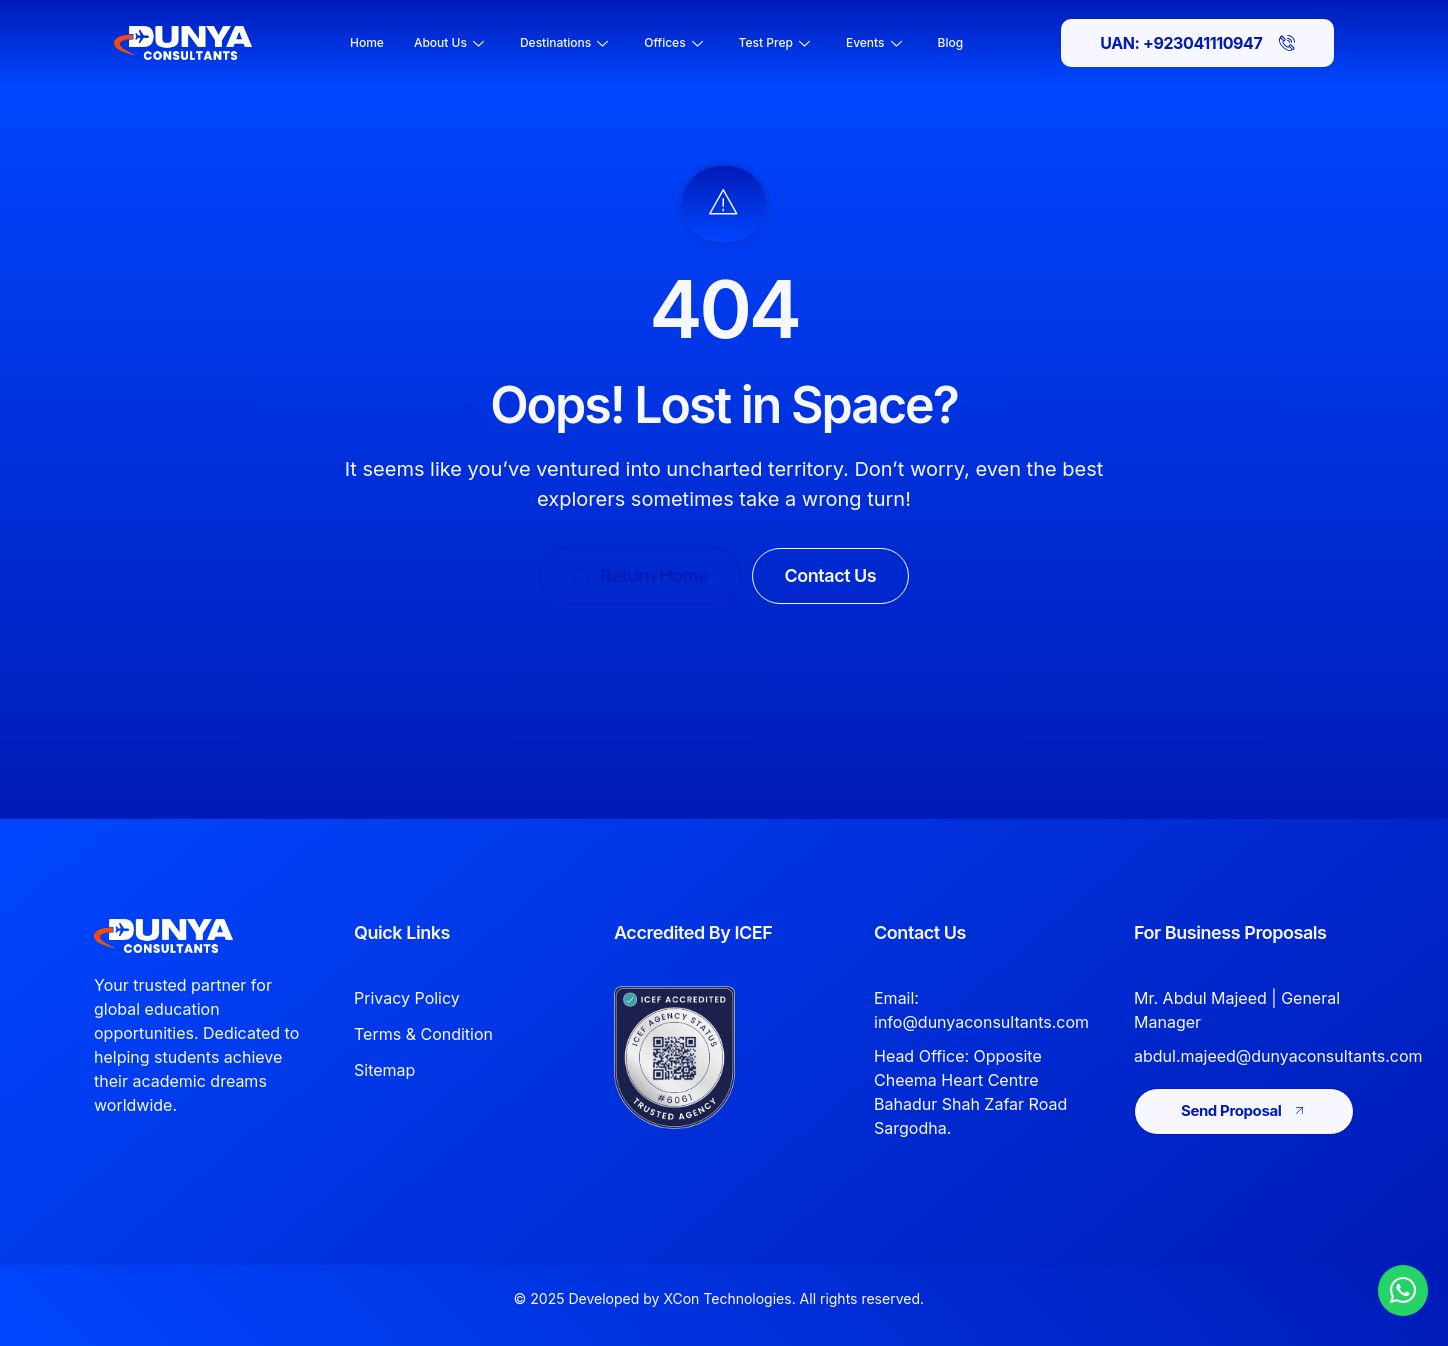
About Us (449, 42)
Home (367, 42)
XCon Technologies (727, 1298)
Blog (951, 42)
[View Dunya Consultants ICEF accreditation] (706, 1057)
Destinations (564, 42)
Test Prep (774, 42)
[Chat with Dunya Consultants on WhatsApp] (1403, 1290)
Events (874, 42)
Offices (673, 42)
